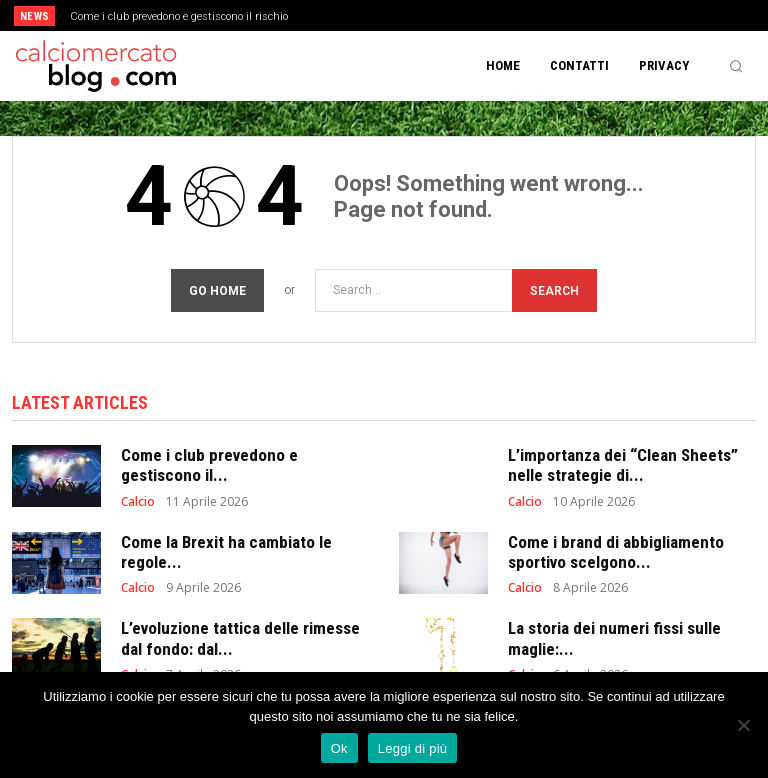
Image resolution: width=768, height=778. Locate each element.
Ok (339, 748)
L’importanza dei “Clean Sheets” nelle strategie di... (623, 465)
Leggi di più (413, 748)
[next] (421, 15)
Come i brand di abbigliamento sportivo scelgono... (616, 552)
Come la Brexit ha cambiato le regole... (226, 552)
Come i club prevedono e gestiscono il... (209, 465)
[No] (743, 725)
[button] (736, 66)
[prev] (389, 15)
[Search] (554, 290)
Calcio (138, 502)
